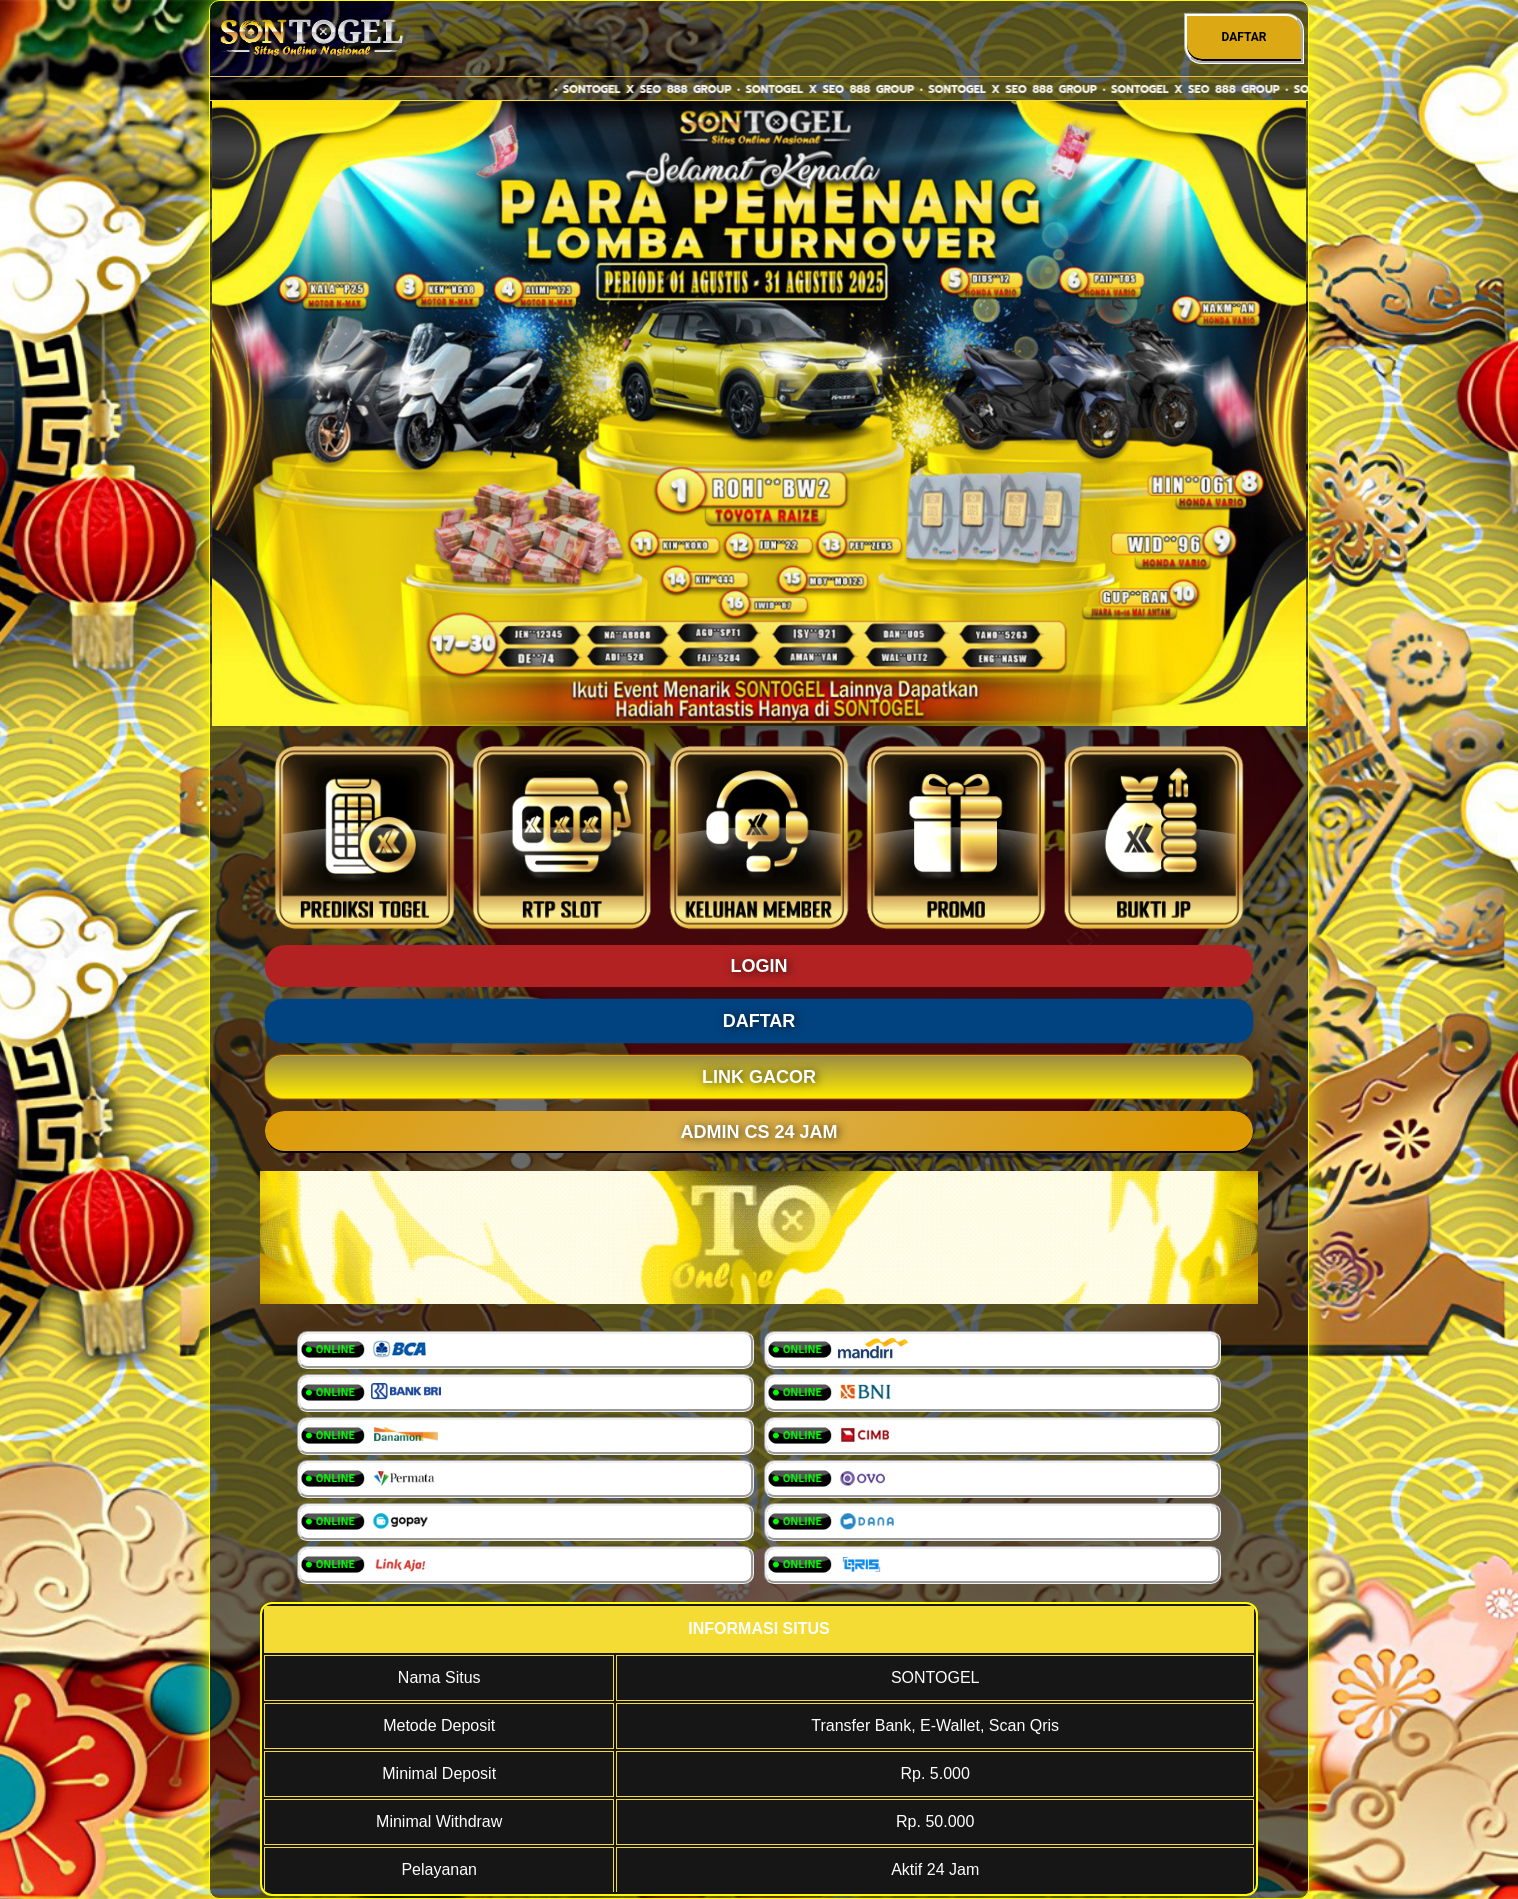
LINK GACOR (759, 1077)
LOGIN (759, 966)
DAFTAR (1243, 37)
